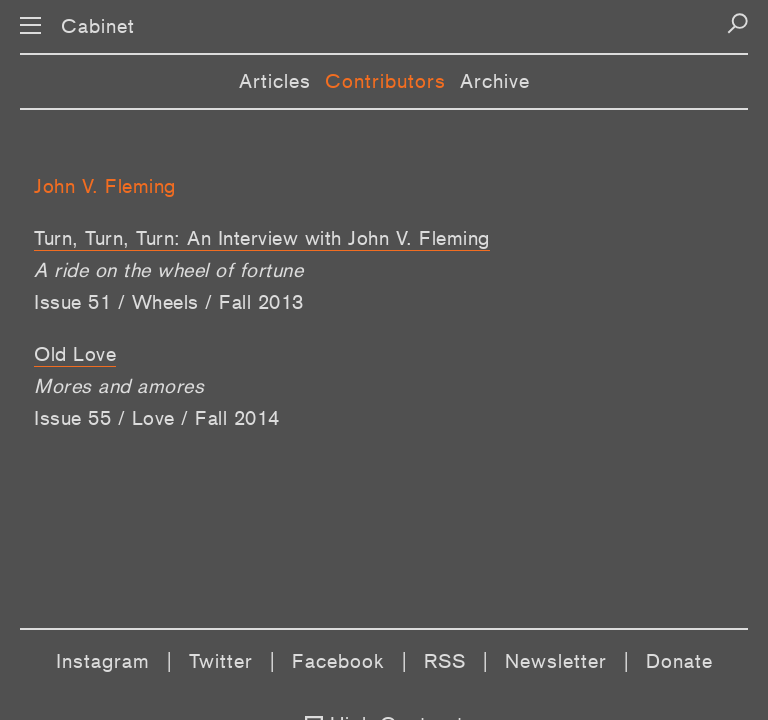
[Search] (737, 23)
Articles (275, 81)
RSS (445, 661)
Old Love (75, 354)
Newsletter (556, 661)
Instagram (103, 661)
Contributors (385, 81)
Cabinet (98, 26)
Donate (679, 661)
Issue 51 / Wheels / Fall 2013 (169, 302)
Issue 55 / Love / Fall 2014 (157, 418)
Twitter (221, 661)
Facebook (338, 661)
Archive (495, 81)
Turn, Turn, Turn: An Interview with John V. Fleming (262, 238)
